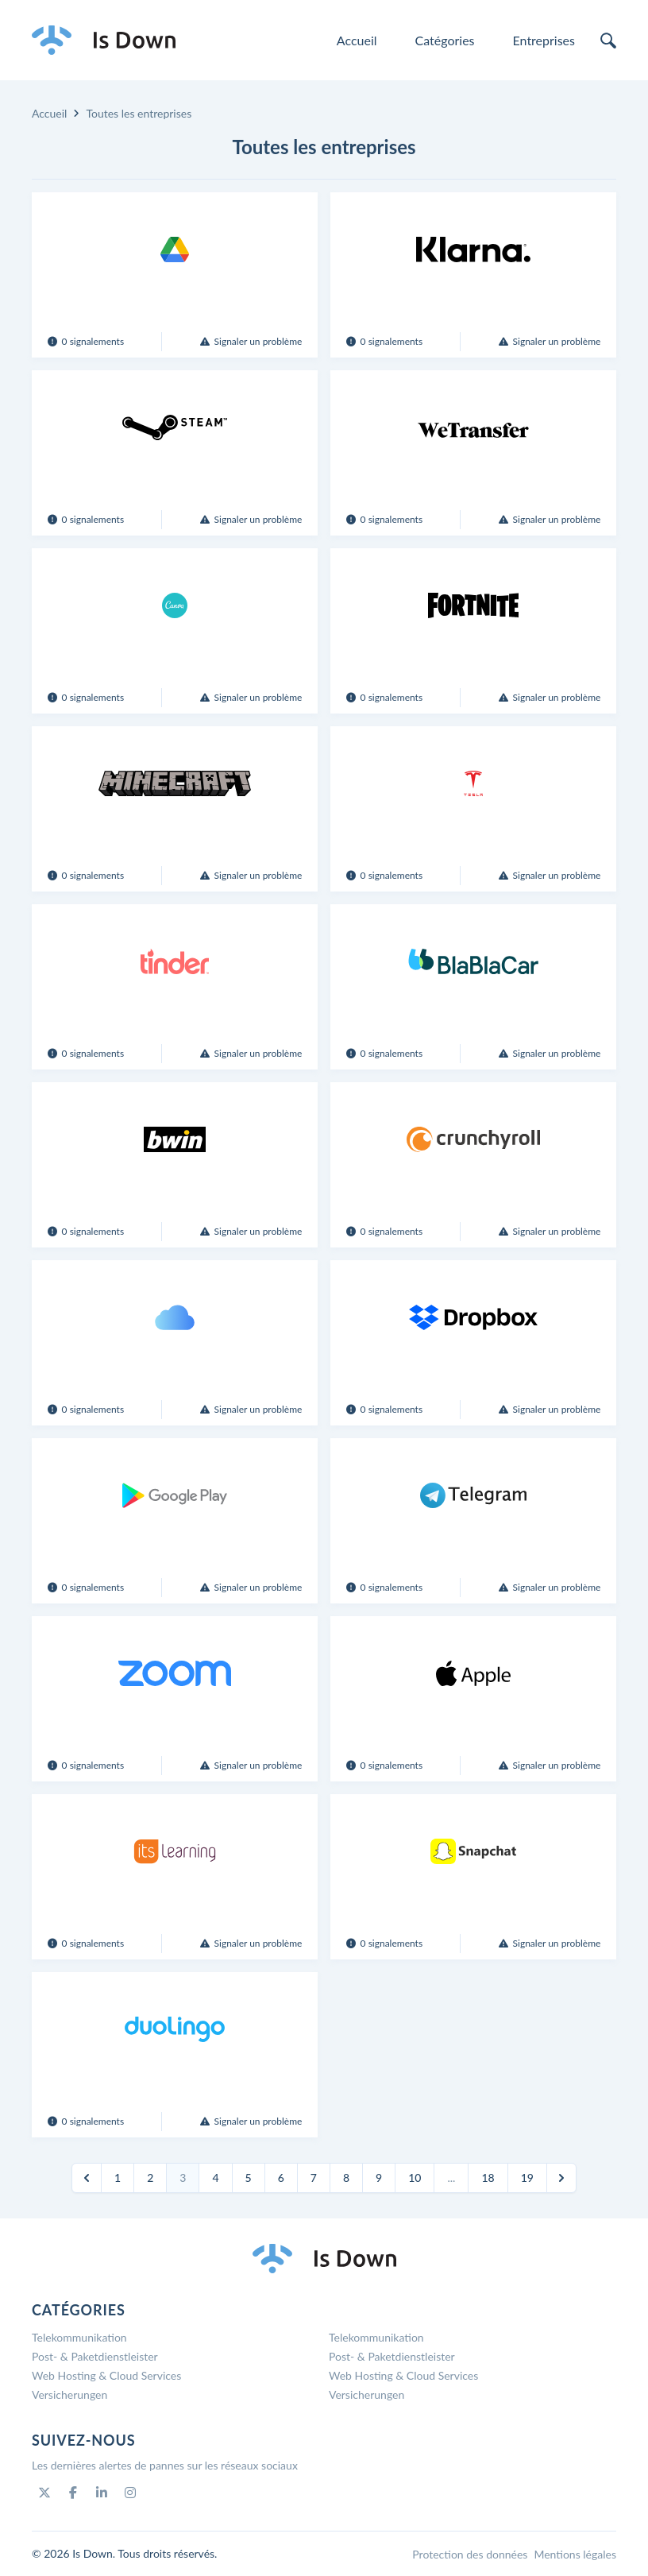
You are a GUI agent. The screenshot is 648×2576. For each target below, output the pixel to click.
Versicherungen (69, 2394)
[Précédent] (86, 2178)
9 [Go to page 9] (379, 2177)
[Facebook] (73, 2492)
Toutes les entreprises (138, 113)
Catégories (445, 40)
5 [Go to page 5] (248, 2177)
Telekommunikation (79, 2337)
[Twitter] (44, 2492)
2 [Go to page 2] (150, 2177)
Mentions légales (575, 2554)
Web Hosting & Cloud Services (106, 2375)
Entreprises (544, 40)
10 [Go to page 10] (414, 2177)
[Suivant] (561, 2178)
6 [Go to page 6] (281, 2177)
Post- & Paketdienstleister (95, 2356)
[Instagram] (130, 2492)
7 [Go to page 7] (313, 2177)
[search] (608, 40)
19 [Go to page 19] (527, 2177)
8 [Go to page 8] (346, 2177)
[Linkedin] (101, 2492)
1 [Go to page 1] (117, 2177)
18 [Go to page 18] (487, 2177)
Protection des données (469, 2554)
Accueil (357, 40)
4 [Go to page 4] (215, 2177)
